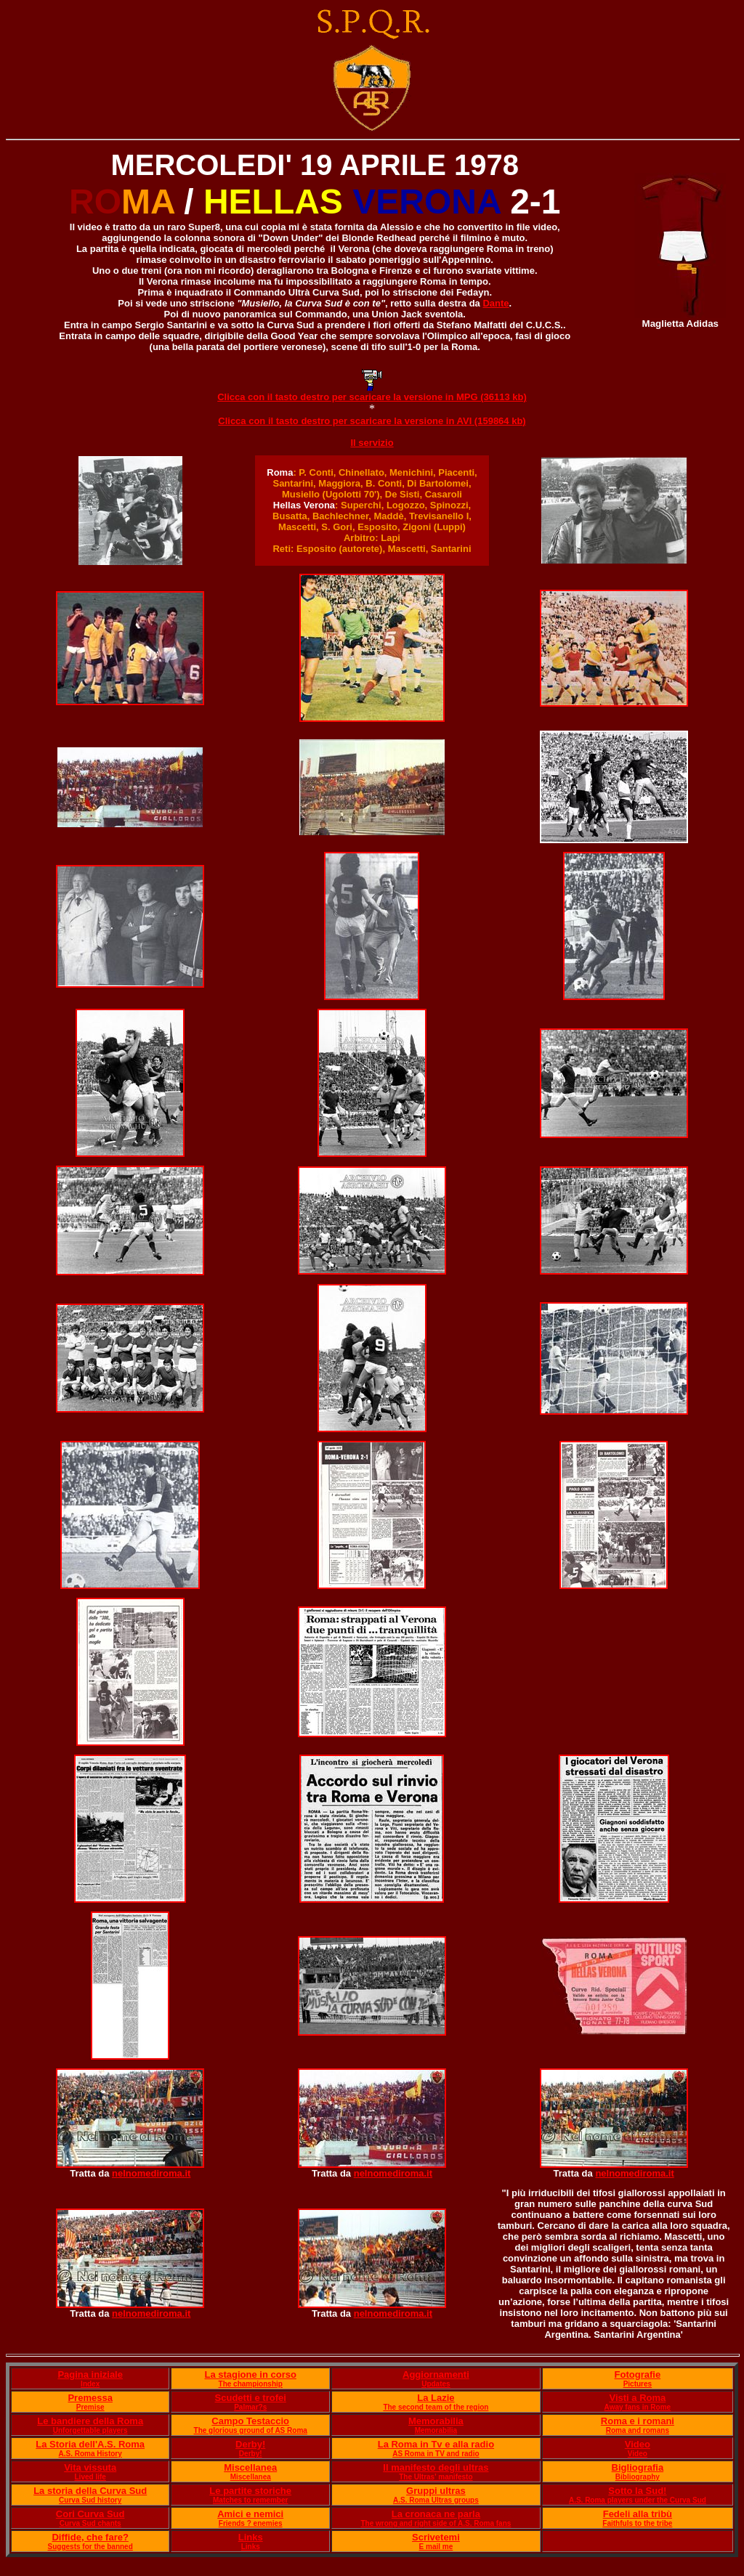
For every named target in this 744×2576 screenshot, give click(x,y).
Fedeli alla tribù (637, 2513)
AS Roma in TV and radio (435, 2454)
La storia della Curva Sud (90, 2490)
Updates (435, 2384)
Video (637, 2444)
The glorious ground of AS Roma (250, 2430)
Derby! (250, 2444)
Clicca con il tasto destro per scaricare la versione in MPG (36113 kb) (372, 396)
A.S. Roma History (90, 2454)
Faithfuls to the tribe (637, 2523)
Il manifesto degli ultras (435, 2467)
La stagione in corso (250, 2374)
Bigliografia (638, 2467)
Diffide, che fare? (90, 2537)
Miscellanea (250, 2467)
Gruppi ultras (436, 2490)
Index (90, 2384)
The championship (251, 2384)
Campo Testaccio (250, 2420)
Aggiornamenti (436, 2374)
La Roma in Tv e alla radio (436, 2444)
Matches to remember (250, 2500)
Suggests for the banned (90, 2547)
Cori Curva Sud (90, 2513)
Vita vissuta (90, 2467)
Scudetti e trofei (250, 2397)
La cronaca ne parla (436, 2513)
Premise (90, 2407)
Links (250, 2537)
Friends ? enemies (251, 2523)
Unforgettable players (90, 2430)
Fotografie (638, 2374)
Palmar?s (250, 2407)
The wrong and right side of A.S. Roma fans (435, 2523)
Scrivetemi (436, 2537)
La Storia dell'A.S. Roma (90, 2444)
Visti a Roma (637, 2397)
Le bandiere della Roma (90, 2420)
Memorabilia (436, 2420)
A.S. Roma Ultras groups (436, 2500)
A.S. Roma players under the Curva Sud (637, 2500)
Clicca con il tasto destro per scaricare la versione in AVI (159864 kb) (371, 420)
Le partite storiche (250, 2490)
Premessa (90, 2397)
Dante (495, 303)
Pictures (637, 2384)
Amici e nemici (250, 2513)
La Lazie (435, 2397)
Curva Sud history (90, 2500)
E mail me (436, 2547)
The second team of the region (435, 2407)
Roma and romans (637, 2430)
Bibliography (637, 2477)
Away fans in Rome (637, 2407)
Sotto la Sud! (637, 2490)
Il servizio (371, 442)
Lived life (90, 2477)
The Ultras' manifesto (435, 2477)
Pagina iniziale (90, 2374)
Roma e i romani (637, 2420)
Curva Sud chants (90, 2523)
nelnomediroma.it (151, 2173)
